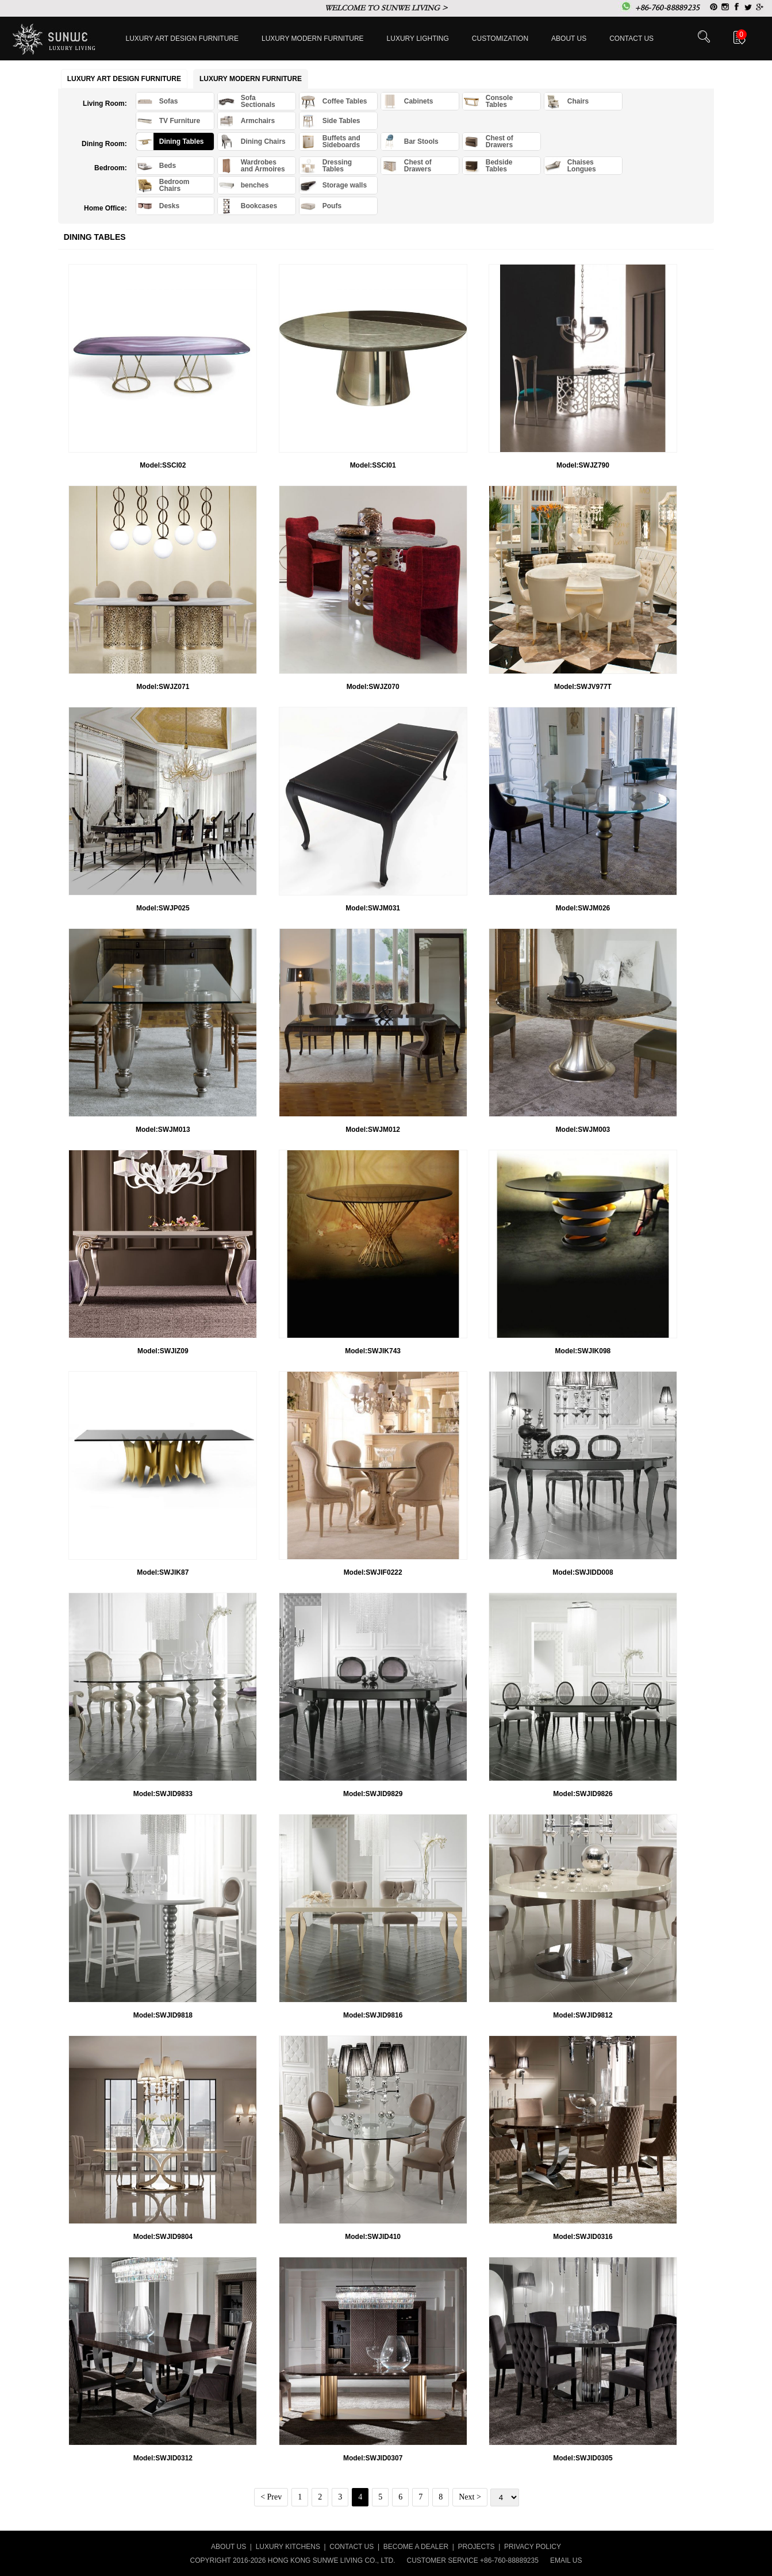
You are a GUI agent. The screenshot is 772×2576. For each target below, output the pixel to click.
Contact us (631, 39)
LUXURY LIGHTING (418, 39)
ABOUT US (228, 2547)
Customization (500, 39)
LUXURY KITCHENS (288, 2547)
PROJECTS (476, 2547)
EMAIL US (566, 2560)
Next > (470, 2497)
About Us (568, 39)
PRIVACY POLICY (532, 2547)
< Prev (271, 2497)
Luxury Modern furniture (313, 39)
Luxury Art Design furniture (182, 39)
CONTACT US (351, 2547)
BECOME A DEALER (415, 2547)
